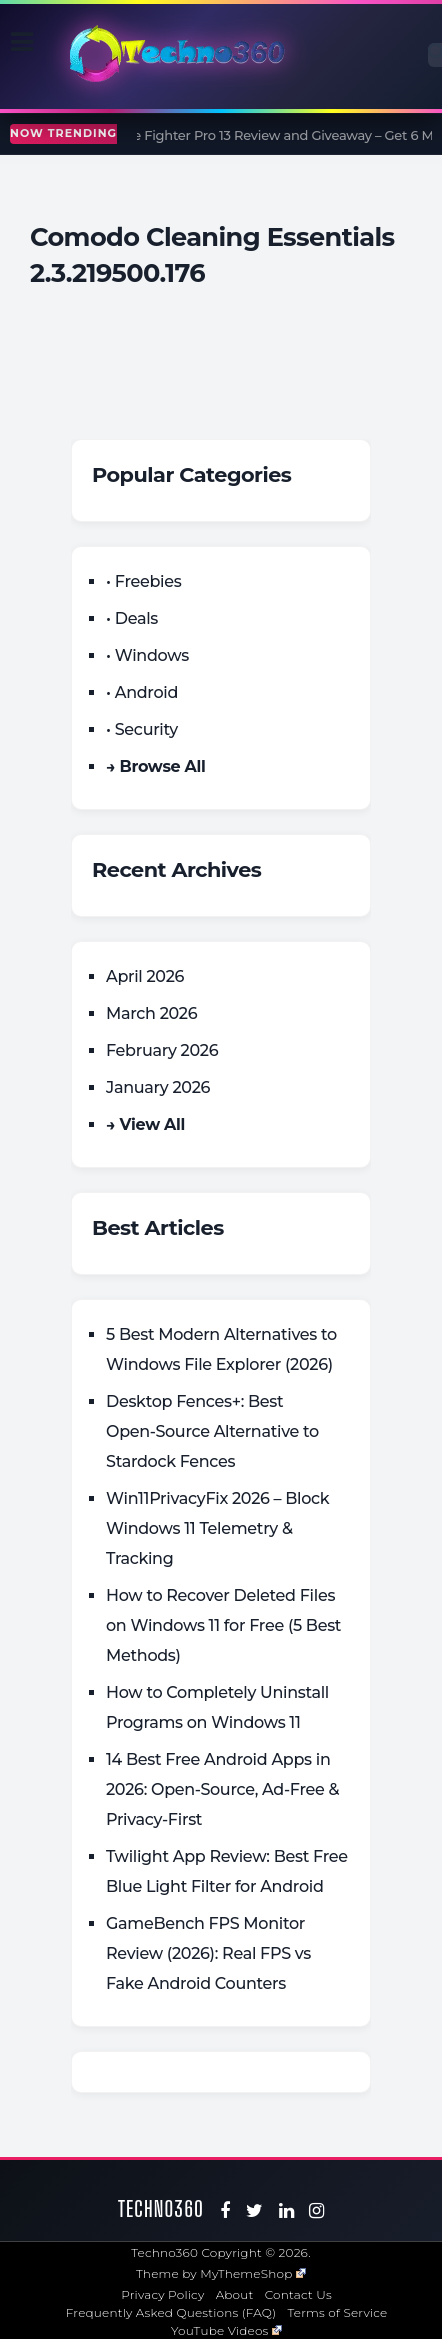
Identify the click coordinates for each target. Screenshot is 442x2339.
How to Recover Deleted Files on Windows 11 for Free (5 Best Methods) (223, 1625)
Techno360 (161, 2208)
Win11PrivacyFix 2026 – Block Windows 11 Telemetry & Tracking (217, 1528)
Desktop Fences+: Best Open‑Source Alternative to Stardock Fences (212, 1431)
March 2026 (151, 1013)
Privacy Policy (162, 2294)
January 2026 (158, 1087)
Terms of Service (338, 2312)
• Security (142, 729)
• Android (142, 692)
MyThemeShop (253, 2273)
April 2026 (145, 976)
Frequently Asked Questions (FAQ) (171, 2312)
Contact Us (298, 2294)
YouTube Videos (226, 2330)
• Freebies (143, 581)
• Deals (132, 618)
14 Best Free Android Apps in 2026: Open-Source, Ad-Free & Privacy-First (222, 1789)
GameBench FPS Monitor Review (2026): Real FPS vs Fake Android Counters (208, 1953)
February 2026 (162, 1050)
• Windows (147, 655)
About (235, 2294)
